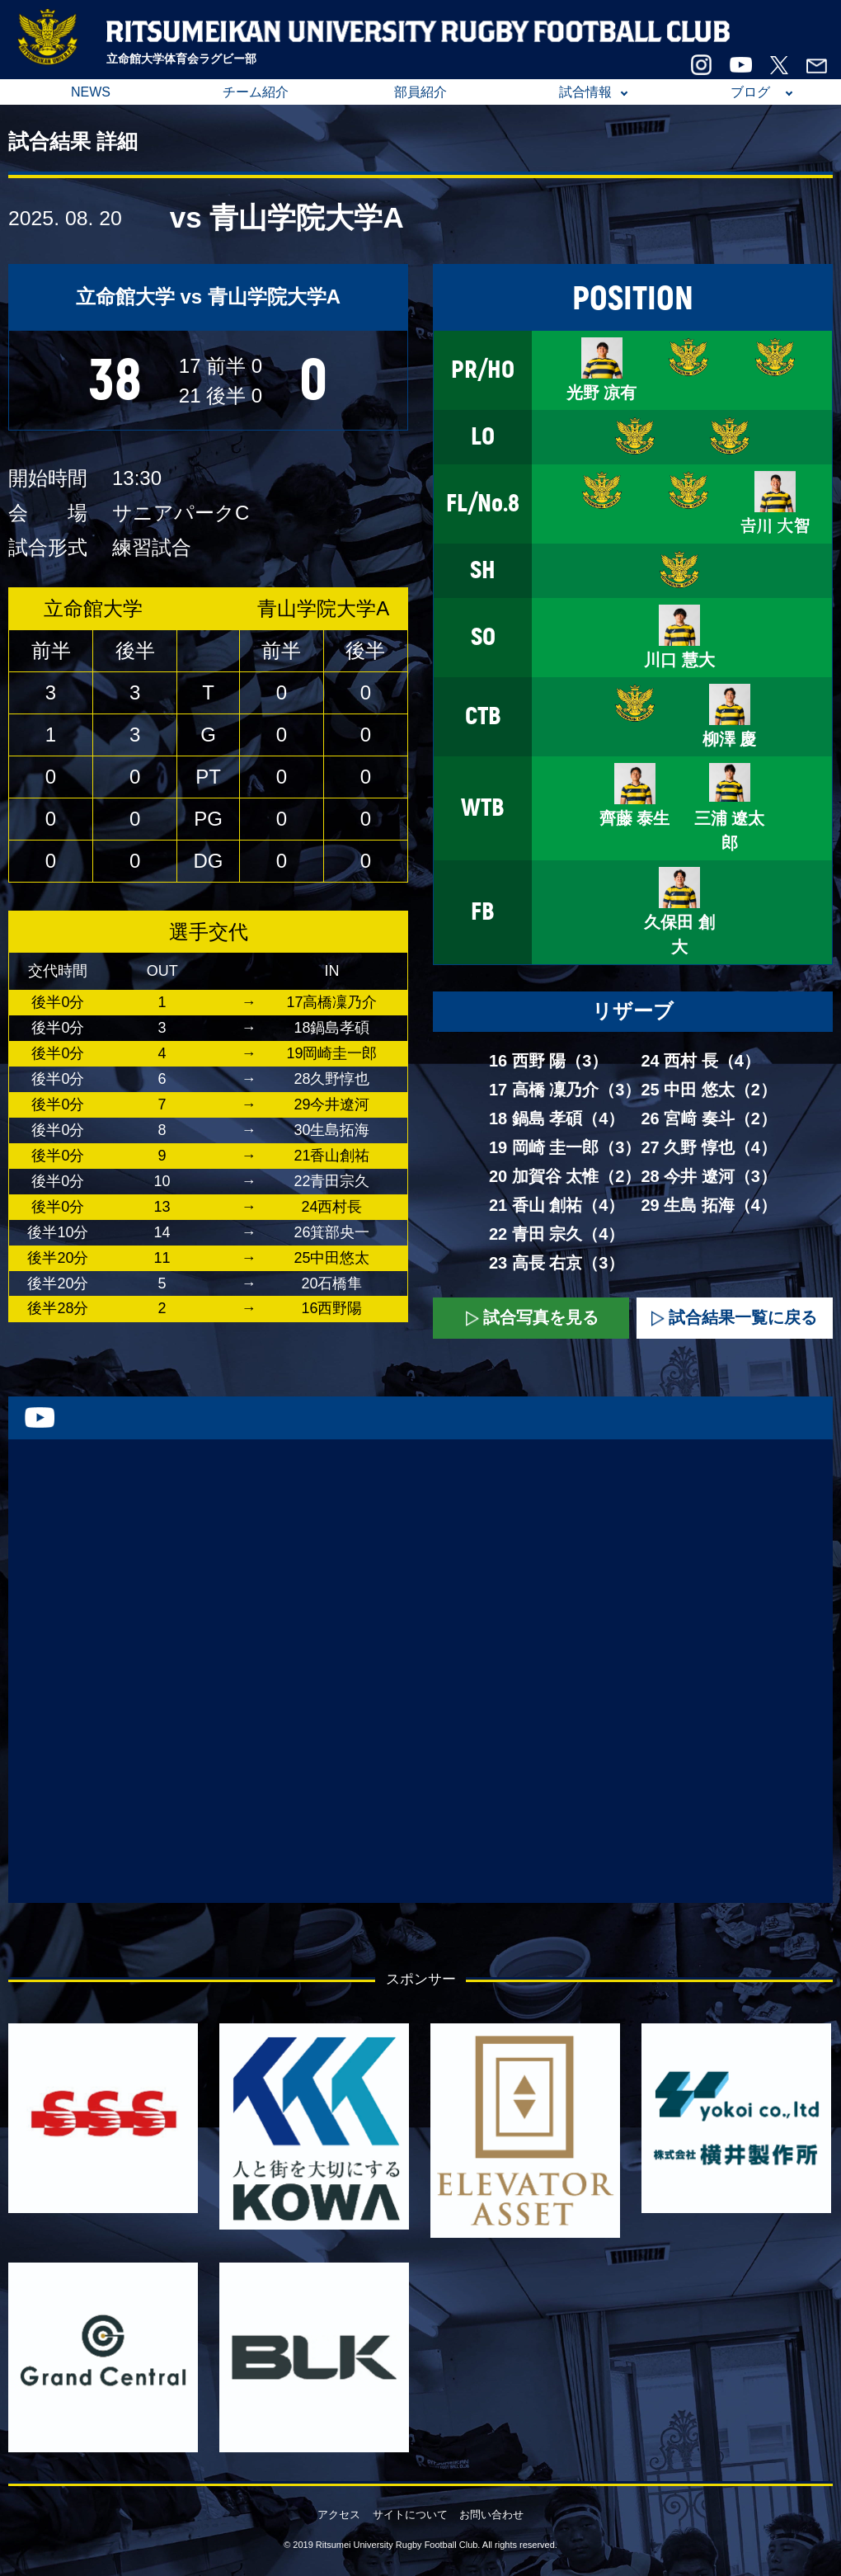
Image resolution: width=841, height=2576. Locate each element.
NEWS (90, 92)
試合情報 (585, 92)
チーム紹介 (256, 92)
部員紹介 (420, 92)
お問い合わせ (491, 2514)
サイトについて (410, 2514)
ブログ (750, 92)
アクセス (338, 2514)
